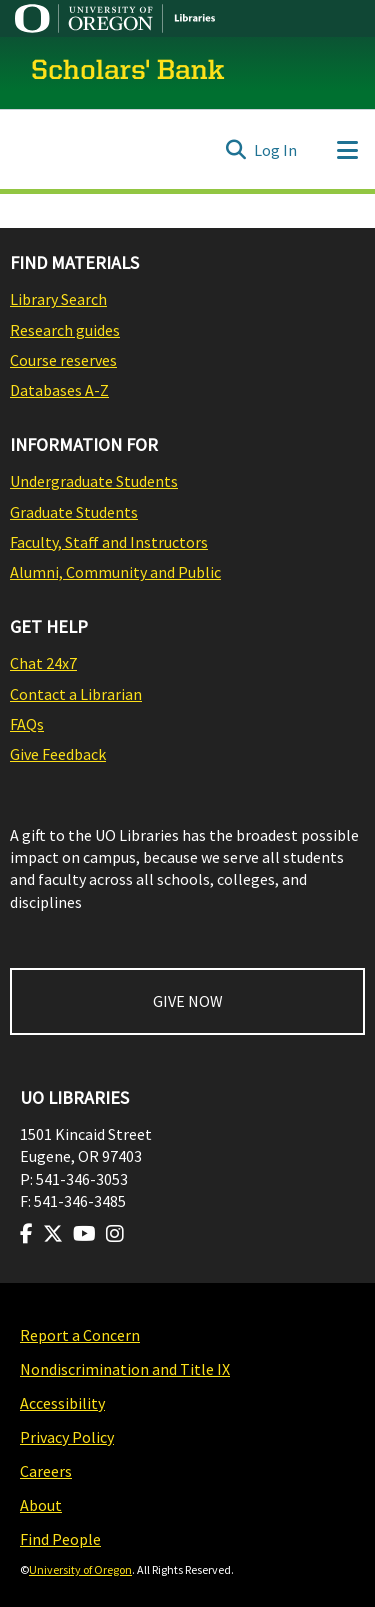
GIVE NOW (188, 1001)
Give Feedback (58, 754)
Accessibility (62, 1403)
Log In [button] (276, 150)
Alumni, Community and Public (115, 572)
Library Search (58, 299)
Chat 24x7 (43, 663)
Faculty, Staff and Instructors (109, 542)
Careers (46, 1471)
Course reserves (63, 360)
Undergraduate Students (94, 481)
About (41, 1505)
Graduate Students (74, 512)
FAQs (27, 724)
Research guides (65, 330)
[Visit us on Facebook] (26, 1234)
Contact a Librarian (76, 694)
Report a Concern (80, 1335)
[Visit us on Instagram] (115, 1234)
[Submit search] (235, 150)
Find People (60, 1539)
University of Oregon (80, 1569)
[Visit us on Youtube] (84, 1234)
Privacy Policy (67, 1437)
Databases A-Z (59, 390)
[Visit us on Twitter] (53, 1234)
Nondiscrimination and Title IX (125, 1369)
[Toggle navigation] (347, 150)
